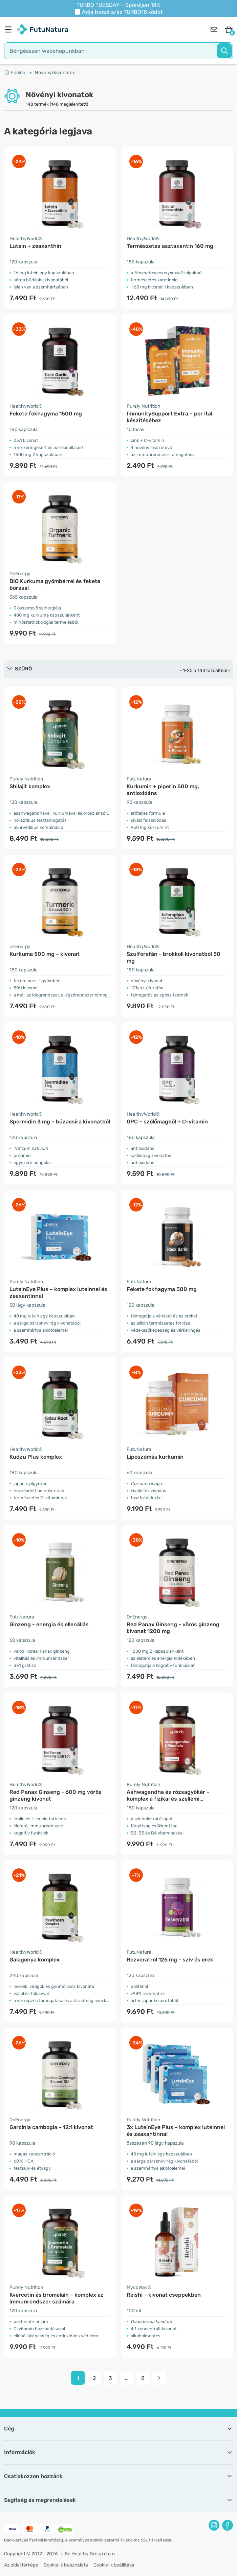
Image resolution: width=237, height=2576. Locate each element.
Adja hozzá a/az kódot (122, 12)
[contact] (214, 29)
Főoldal (15, 73)
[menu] (10, 29)
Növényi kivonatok (55, 73)
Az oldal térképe (21, 2565)
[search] (118, 50)
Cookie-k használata (66, 2565)
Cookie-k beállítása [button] (113, 2565)
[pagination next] (159, 2378)
